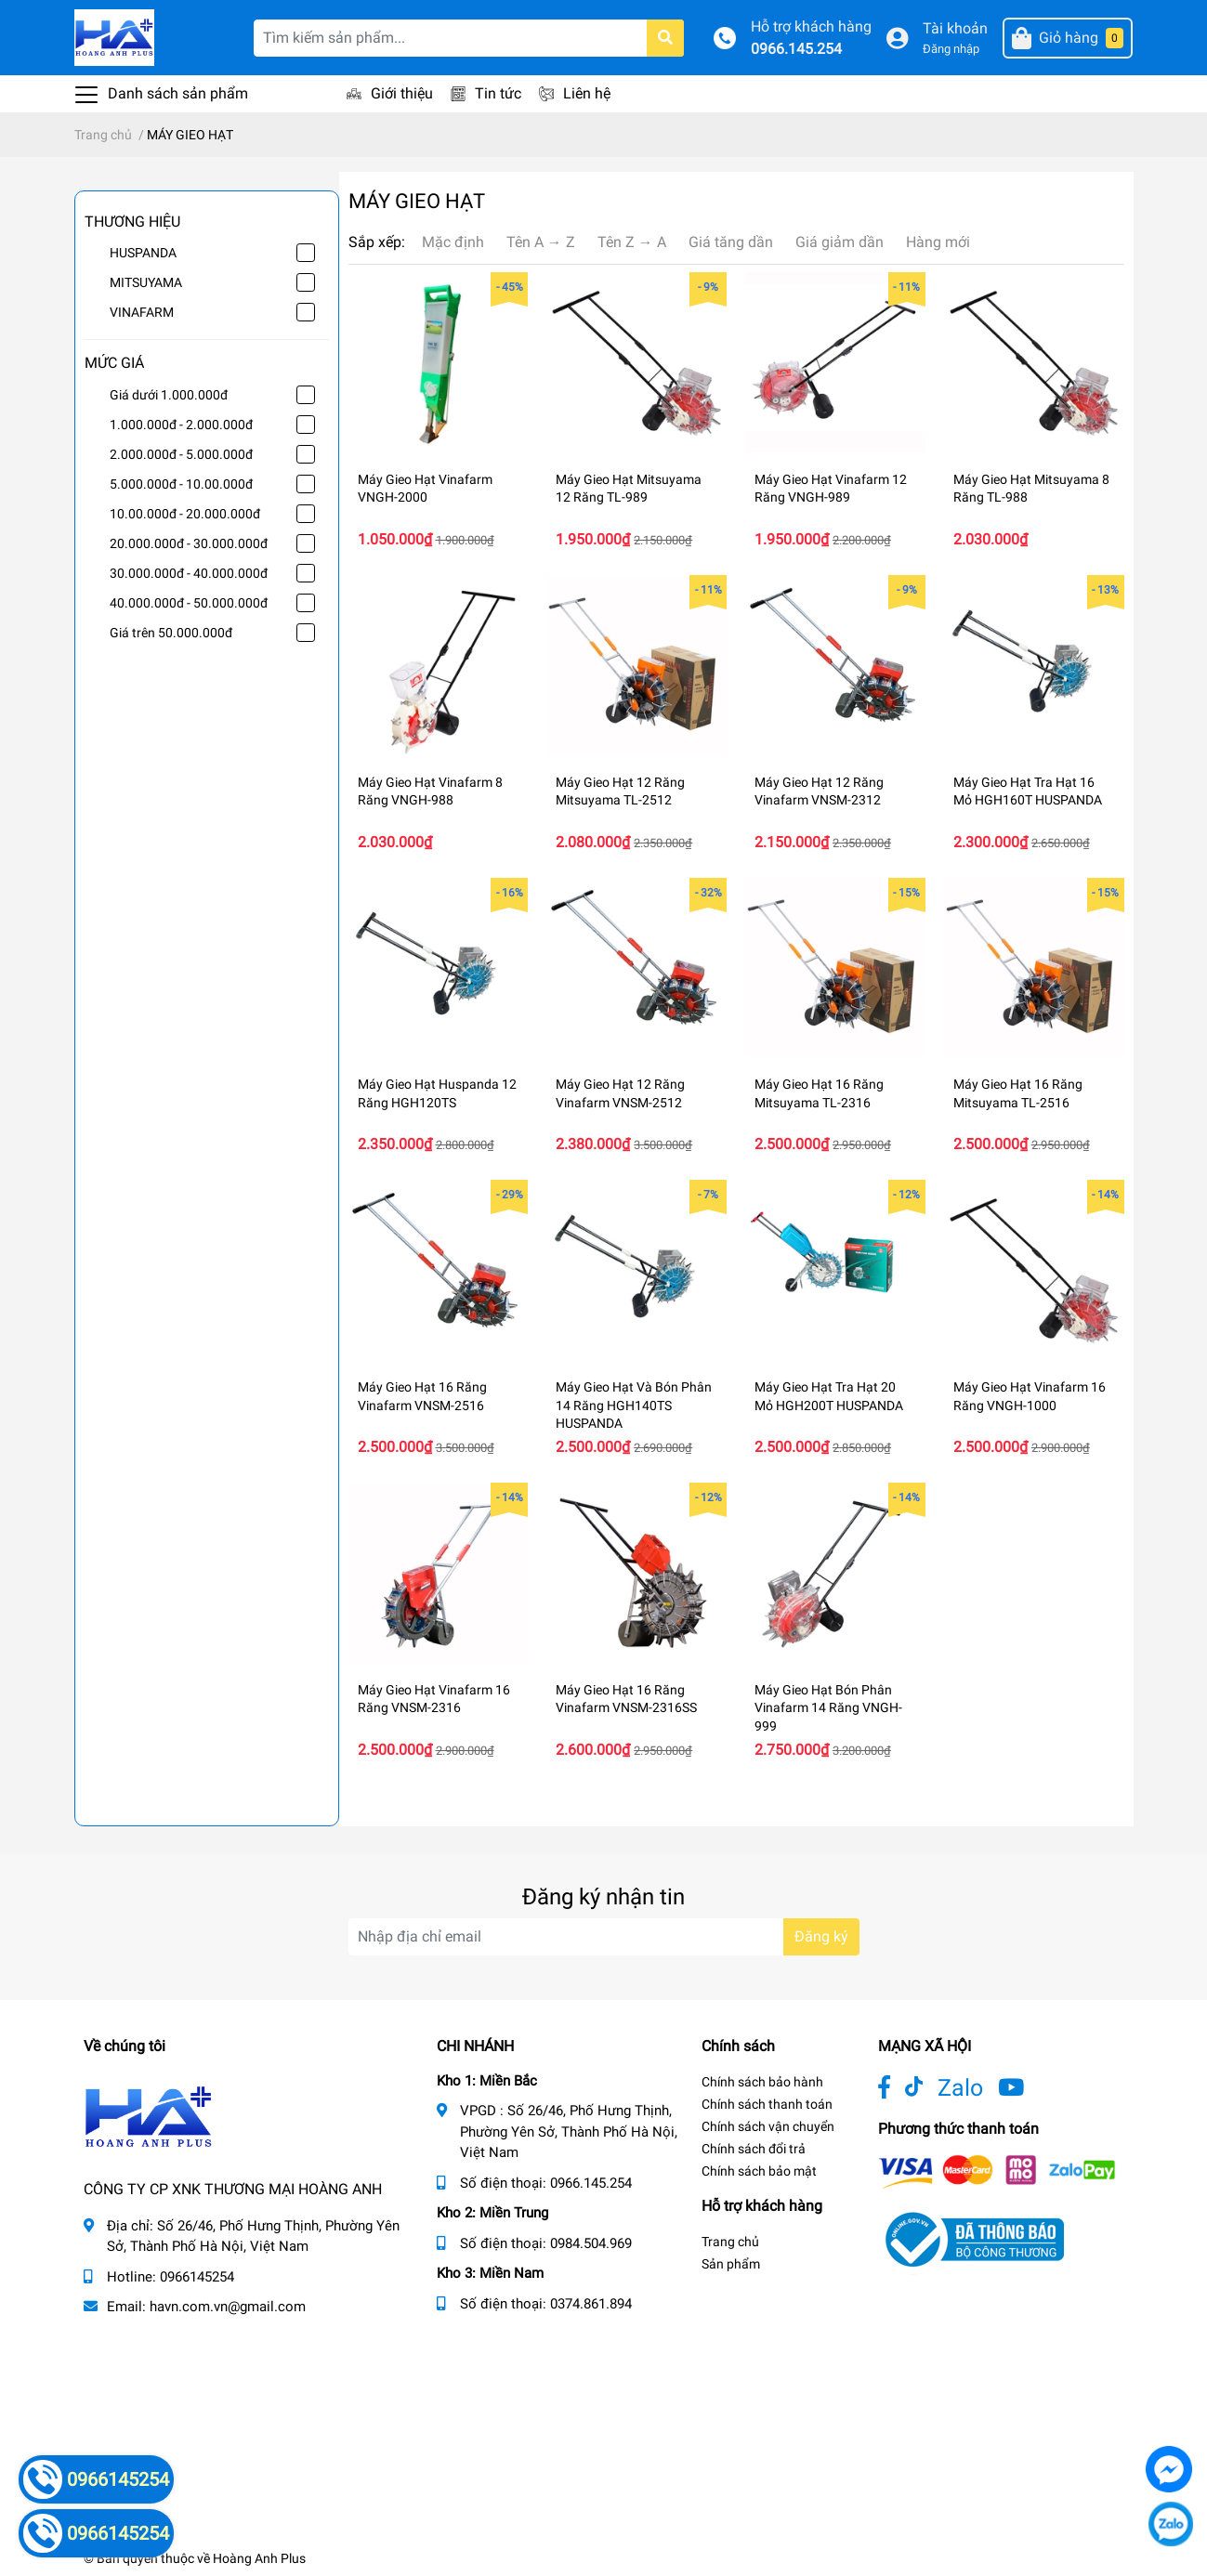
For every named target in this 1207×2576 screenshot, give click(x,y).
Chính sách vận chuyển (768, 2126)
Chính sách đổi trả (754, 2148)
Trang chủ (730, 2241)
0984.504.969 (591, 2243)
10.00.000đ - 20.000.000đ (185, 513)
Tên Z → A (631, 242)
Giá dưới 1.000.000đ (169, 394)
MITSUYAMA (146, 282)
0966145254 (197, 2277)
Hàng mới (938, 242)
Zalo (960, 2087)
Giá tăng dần (731, 242)
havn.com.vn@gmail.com (228, 2306)
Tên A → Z (540, 242)
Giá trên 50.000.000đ (171, 632)
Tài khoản (955, 28)
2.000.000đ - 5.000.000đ (181, 454)
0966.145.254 (796, 49)
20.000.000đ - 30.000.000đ (189, 543)
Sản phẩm (731, 2263)
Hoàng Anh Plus (259, 2558)
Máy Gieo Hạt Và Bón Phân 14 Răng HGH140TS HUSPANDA (634, 1405)
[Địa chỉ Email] (603, 1936)
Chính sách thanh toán (767, 2104)
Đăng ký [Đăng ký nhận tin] (821, 1936)
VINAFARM (142, 312)
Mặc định (453, 242)
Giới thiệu (402, 93)
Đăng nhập (951, 49)
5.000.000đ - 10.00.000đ (181, 484)
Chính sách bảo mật (759, 2171)
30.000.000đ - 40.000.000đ (189, 573)
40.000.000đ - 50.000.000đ (189, 602)
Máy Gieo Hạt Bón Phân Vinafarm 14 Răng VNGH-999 (828, 1707)
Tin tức (498, 93)
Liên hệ (586, 93)
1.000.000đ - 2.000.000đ (181, 424)
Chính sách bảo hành (762, 2081)
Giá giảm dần (839, 242)
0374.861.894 (591, 2303)
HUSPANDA (143, 252)
